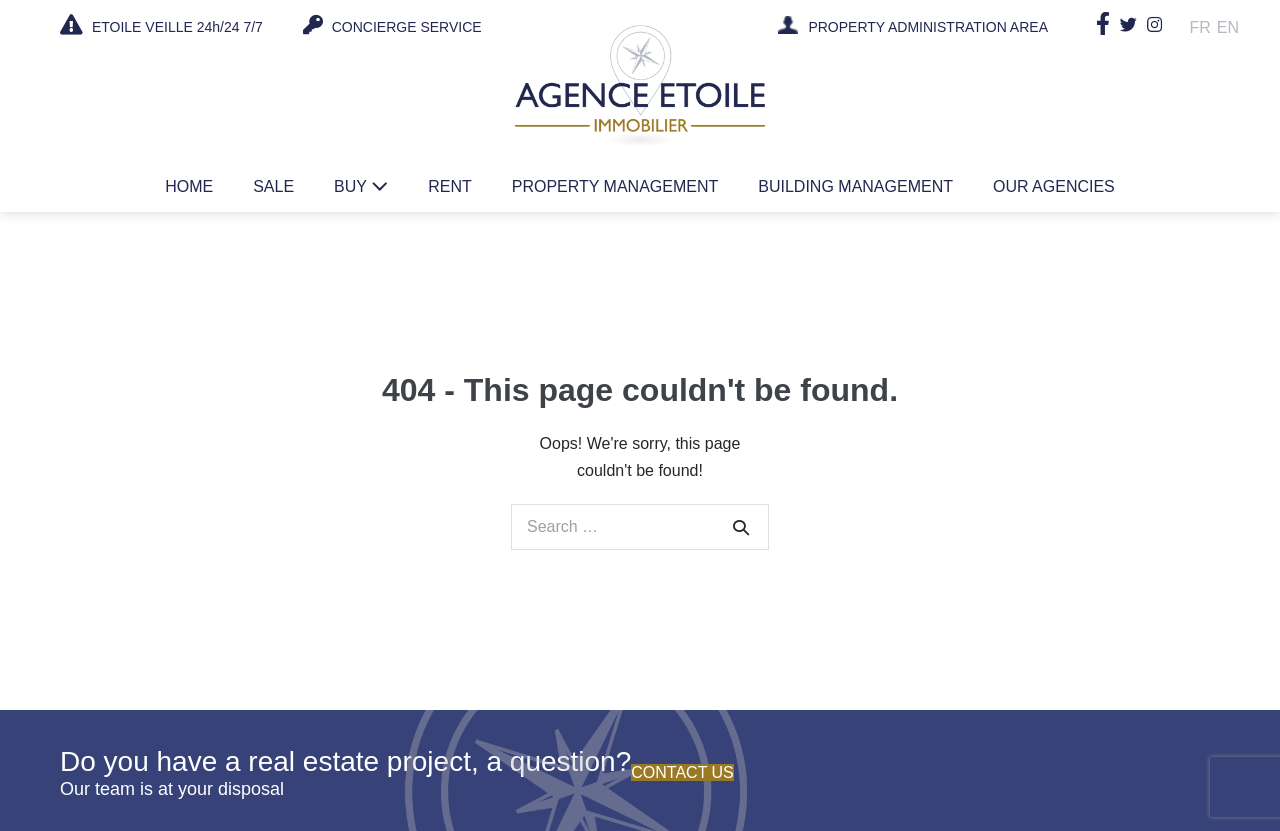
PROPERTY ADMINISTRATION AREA (928, 28)
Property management (615, 186)
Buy (361, 186)
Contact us (682, 772)
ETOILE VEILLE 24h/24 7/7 (161, 25)
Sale (273, 186)
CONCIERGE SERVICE (392, 25)
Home (189, 186)
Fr (1200, 27)
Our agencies (1054, 186)
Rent (450, 186)
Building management (855, 186)
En (1228, 27)
